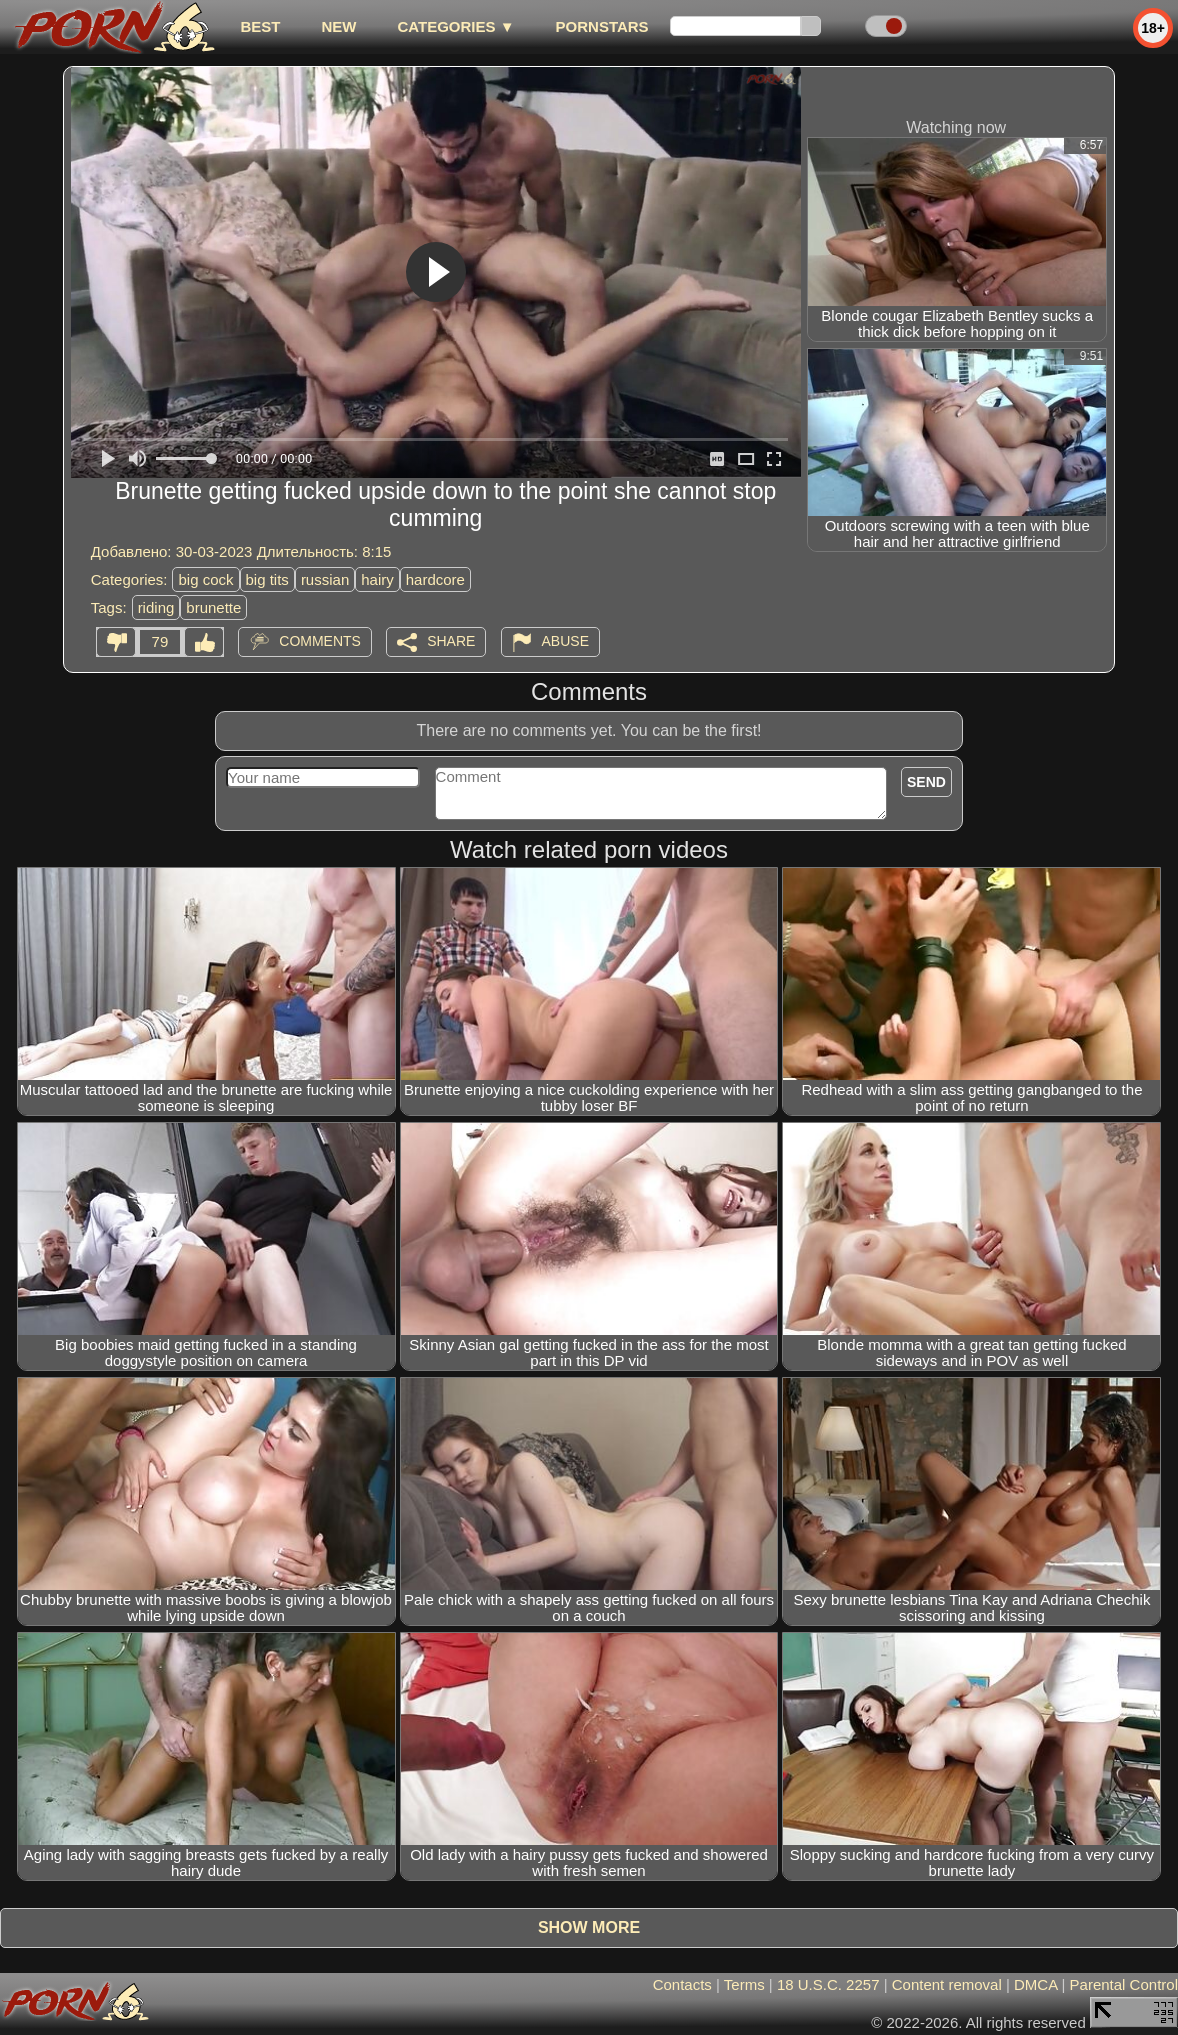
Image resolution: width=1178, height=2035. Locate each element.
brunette (213, 607)
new (338, 26)
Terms (744, 1984)
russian (325, 579)
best (260, 26)
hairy (377, 579)
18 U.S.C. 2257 (828, 1984)
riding (156, 607)
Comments (320, 641)
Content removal (947, 1984)
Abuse (565, 641)
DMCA (1035, 1984)
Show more (589, 1927)
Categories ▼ (455, 26)
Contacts (682, 1984)
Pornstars (602, 26)
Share (451, 641)
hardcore (435, 579)
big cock (205, 579)
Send (926, 782)
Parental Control (1124, 1984)
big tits (267, 579)
